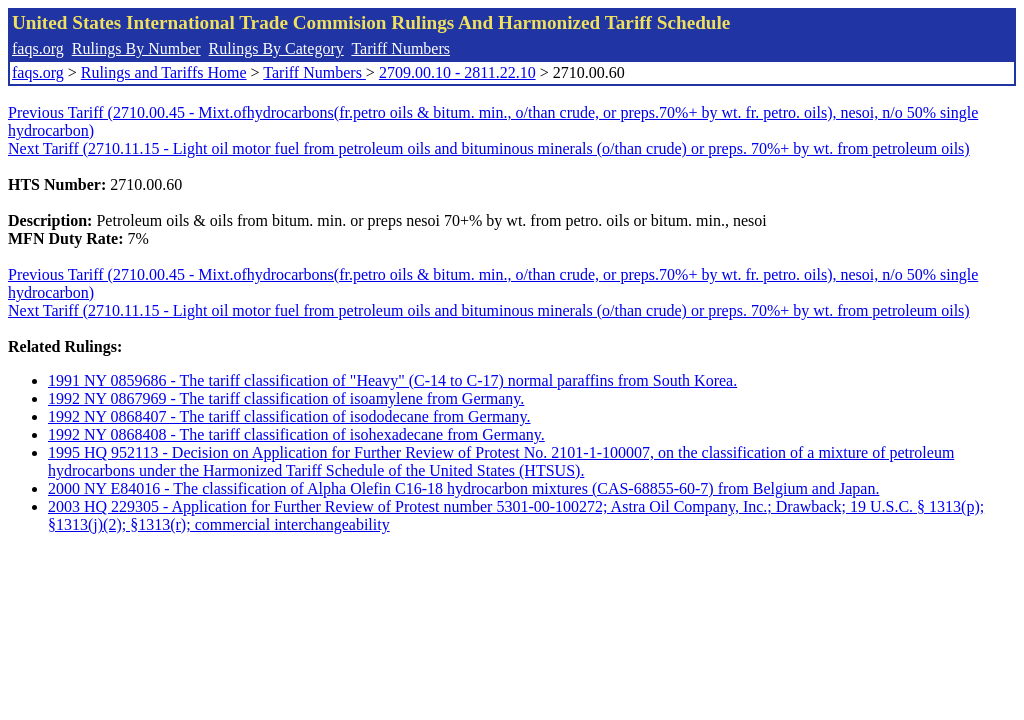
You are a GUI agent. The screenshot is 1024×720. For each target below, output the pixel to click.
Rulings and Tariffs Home (164, 72)
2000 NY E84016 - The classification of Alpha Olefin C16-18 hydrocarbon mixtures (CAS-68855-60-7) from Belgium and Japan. (463, 488)
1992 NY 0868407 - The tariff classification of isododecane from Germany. (289, 416)
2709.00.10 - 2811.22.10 (457, 72)
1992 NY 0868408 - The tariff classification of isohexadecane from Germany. (296, 434)
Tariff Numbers (400, 48)
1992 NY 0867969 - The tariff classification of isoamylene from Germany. (286, 398)
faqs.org (38, 48)
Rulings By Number (136, 48)
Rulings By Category (276, 48)
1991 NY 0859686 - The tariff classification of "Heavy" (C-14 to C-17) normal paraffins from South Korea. (392, 380)
